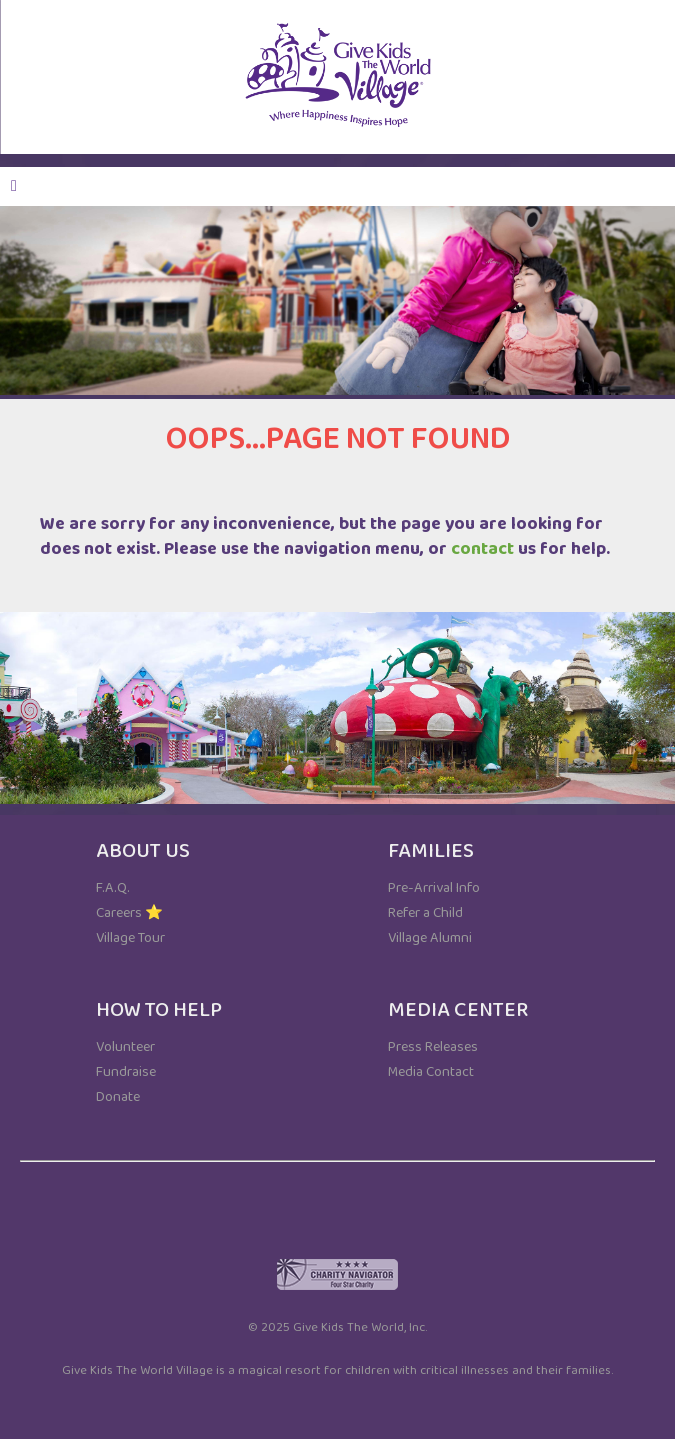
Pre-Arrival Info (434, 888)
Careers (119, 913)
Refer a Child (425, 913)
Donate (118, 1097)
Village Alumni (430, 938)
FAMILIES (431, 851)
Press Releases (433, 1047)
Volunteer (125, 1047)
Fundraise (126, 1072)
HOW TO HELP (159, 1010)
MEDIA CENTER (458, 1010)
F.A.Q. (113, 888)
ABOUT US (143, 851)
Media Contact (431, 1072)
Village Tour (130, 938)
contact (482, 549)
